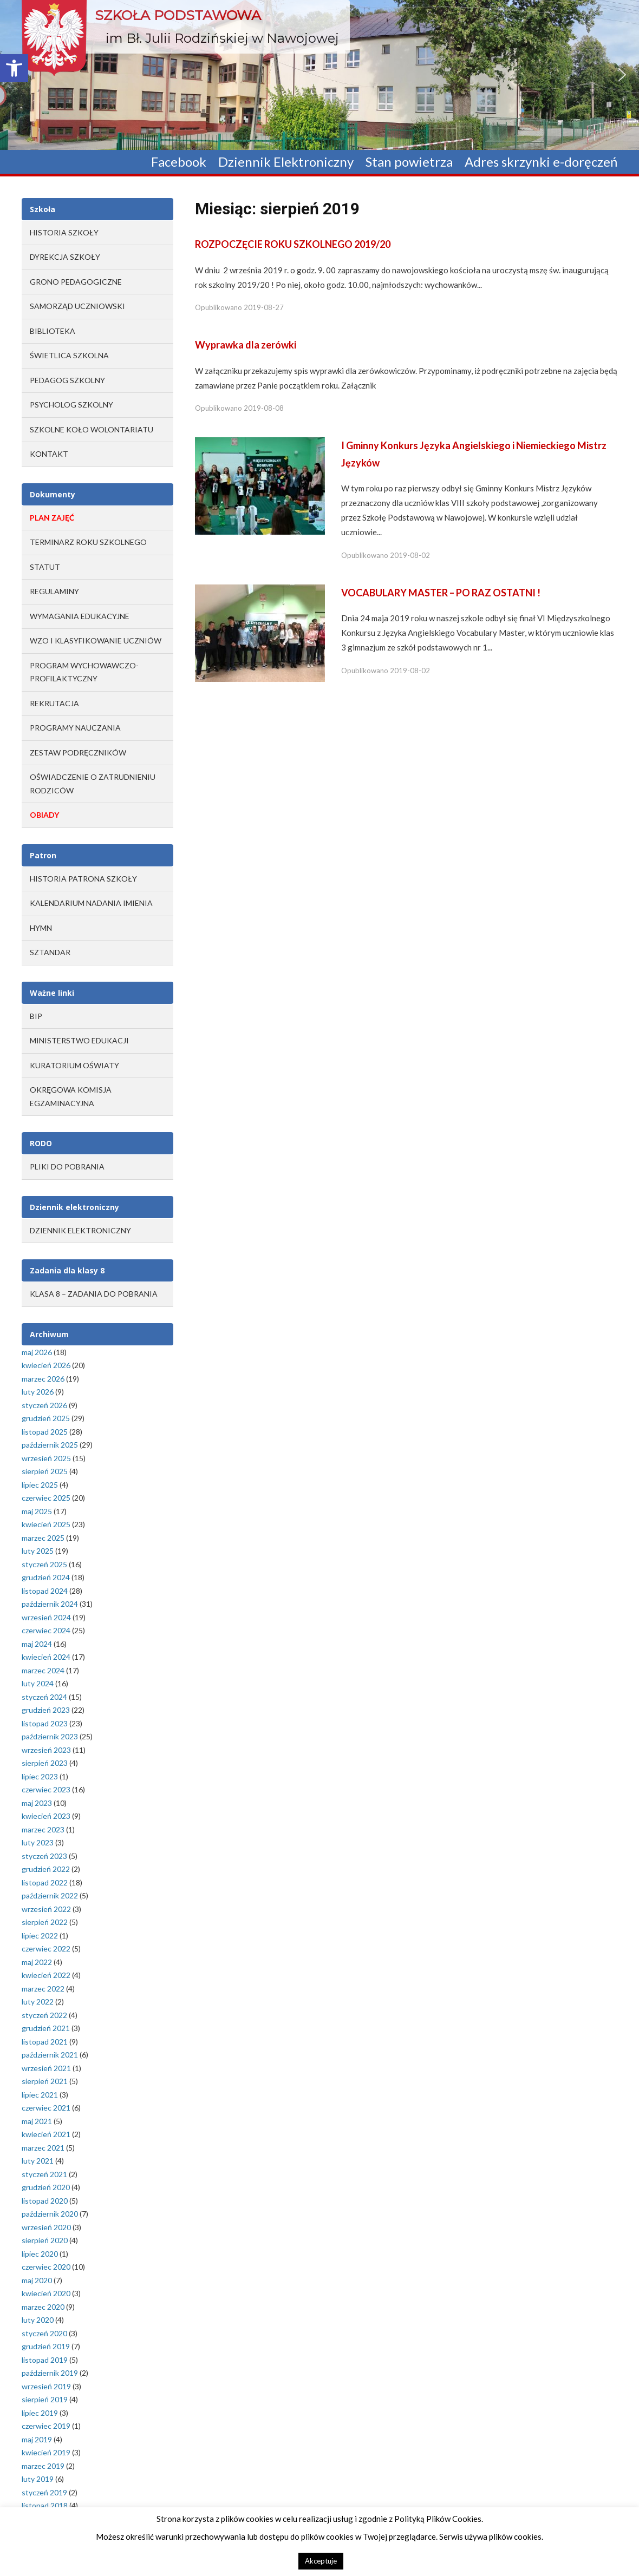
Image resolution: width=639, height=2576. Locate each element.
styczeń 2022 (44, 2015)
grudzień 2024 (46, 1577)
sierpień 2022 (45, 1922)
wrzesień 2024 (46, 1617)
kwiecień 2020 (46, 2293)
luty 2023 (38, 1842)
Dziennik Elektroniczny (286, 162)
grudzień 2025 (46, 1418)
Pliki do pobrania (67, 1166)
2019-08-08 (264, 408)
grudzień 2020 (46, 2187)
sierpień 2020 (45, 2240)
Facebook (178, 162)
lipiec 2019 (40, 2412)
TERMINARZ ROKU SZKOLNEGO (88, 542)
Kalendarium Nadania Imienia (91, 903)
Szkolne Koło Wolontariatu (91, 429)
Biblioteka (52, 331)
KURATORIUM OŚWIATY (74, 1065)
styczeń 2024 (44, 1696)
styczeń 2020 (44, 2333)
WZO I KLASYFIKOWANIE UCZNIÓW (95, 640)
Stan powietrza (409, 162)
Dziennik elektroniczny (80, 1230)
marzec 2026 (43, 1378)
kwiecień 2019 (46, 2452)
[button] (14, 68)
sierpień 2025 (45, 1471)
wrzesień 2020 (46, 2227)
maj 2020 (37, 2280)
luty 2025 (38, 1550)
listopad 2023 (45, 1723)
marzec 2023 (43, 1829)
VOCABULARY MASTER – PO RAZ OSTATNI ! (440, 593)
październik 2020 (50, 2213)
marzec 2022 (43, 1988)
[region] (319, 75)
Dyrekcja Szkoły (65, 256)
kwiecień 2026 (46, 1365)
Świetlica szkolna (69, 355)
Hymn (41, 927)
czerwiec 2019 (46, 2425)
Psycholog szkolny (71, 404)
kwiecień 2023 (46, 1816)
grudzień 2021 (46, 2028)
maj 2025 (37, 1511)
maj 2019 (37, 2439)
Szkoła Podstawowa (178, 15)
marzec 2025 (43, 1537)
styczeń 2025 (44, 1564)
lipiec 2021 (40, 2094)
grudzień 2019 (46, 2346)
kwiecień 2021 (46, 2134)
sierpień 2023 (45, 1762)
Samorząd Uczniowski (77, 306)
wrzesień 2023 (46, 1749)
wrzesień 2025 (46, 1458)
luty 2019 (38, 2478)
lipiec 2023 (40, 1776)
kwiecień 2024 (46, 1656)
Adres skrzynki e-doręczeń (541, 162)
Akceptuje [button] (321, 2561)
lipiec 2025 (40, 1484)
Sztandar (50, 952)
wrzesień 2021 (46, 2068)
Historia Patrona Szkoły (83, 878)
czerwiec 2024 (46, 1630)
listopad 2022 (45, 1882)
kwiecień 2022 (46, 1975)
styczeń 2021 (44, 2174)
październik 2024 (50, 1603)
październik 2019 (50, 2372)
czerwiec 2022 (46, 1948)
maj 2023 (37, 1803)
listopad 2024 (45, 1590)
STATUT (45, 566)
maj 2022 (37, 1962)
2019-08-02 (410, 555)
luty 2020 (38, 2319)
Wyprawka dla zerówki (245, 345)
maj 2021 (37, 2121)
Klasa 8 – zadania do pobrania (94, 1293)
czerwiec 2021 (46, 2107)
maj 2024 (37, 1643)
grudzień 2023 (46, 1709)
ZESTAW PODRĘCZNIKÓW (78, 752)
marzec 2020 (43, 2306)
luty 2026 (38, 1391)
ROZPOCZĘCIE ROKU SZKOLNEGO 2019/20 (292, 244)
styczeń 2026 (44, 1405)
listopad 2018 (45, 2505)
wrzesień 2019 (46, 2386)
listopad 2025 (45, 1431)
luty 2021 (38, 2160)
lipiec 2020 (40, 2253)
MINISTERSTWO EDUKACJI (79, 1040)
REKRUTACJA (54, 703)
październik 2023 (50, 1736)
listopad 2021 (45, 2041)
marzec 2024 (43, 1670)
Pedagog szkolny (67, 380)
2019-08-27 (264, 307)
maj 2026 (37, 1352)
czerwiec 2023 (46, 1789)
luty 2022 (38, 2001)
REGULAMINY (54, 591)
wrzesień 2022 (46, 1909)
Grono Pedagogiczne (76, 281)
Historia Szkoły (64, 232)
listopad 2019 (45, 2359)
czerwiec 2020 (46, 2266)
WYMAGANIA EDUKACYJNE (79, 616)
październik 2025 (50, 1444)
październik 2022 (50, 1895)
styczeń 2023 (44, 1856)
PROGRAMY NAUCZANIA (75, 727)
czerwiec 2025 (46, 1497)
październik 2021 (50, 2054)
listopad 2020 (45, 2200)
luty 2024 (38, 1683)
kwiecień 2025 (46, 1524)
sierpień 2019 (45, 2399)
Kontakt (49, 453)
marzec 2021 (43, 2147)
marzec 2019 (43, 2465)
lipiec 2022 (40, 1935)
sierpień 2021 (45, 2081)
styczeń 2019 (44, 2492)
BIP (36, 1016)
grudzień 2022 (46, 1869)
